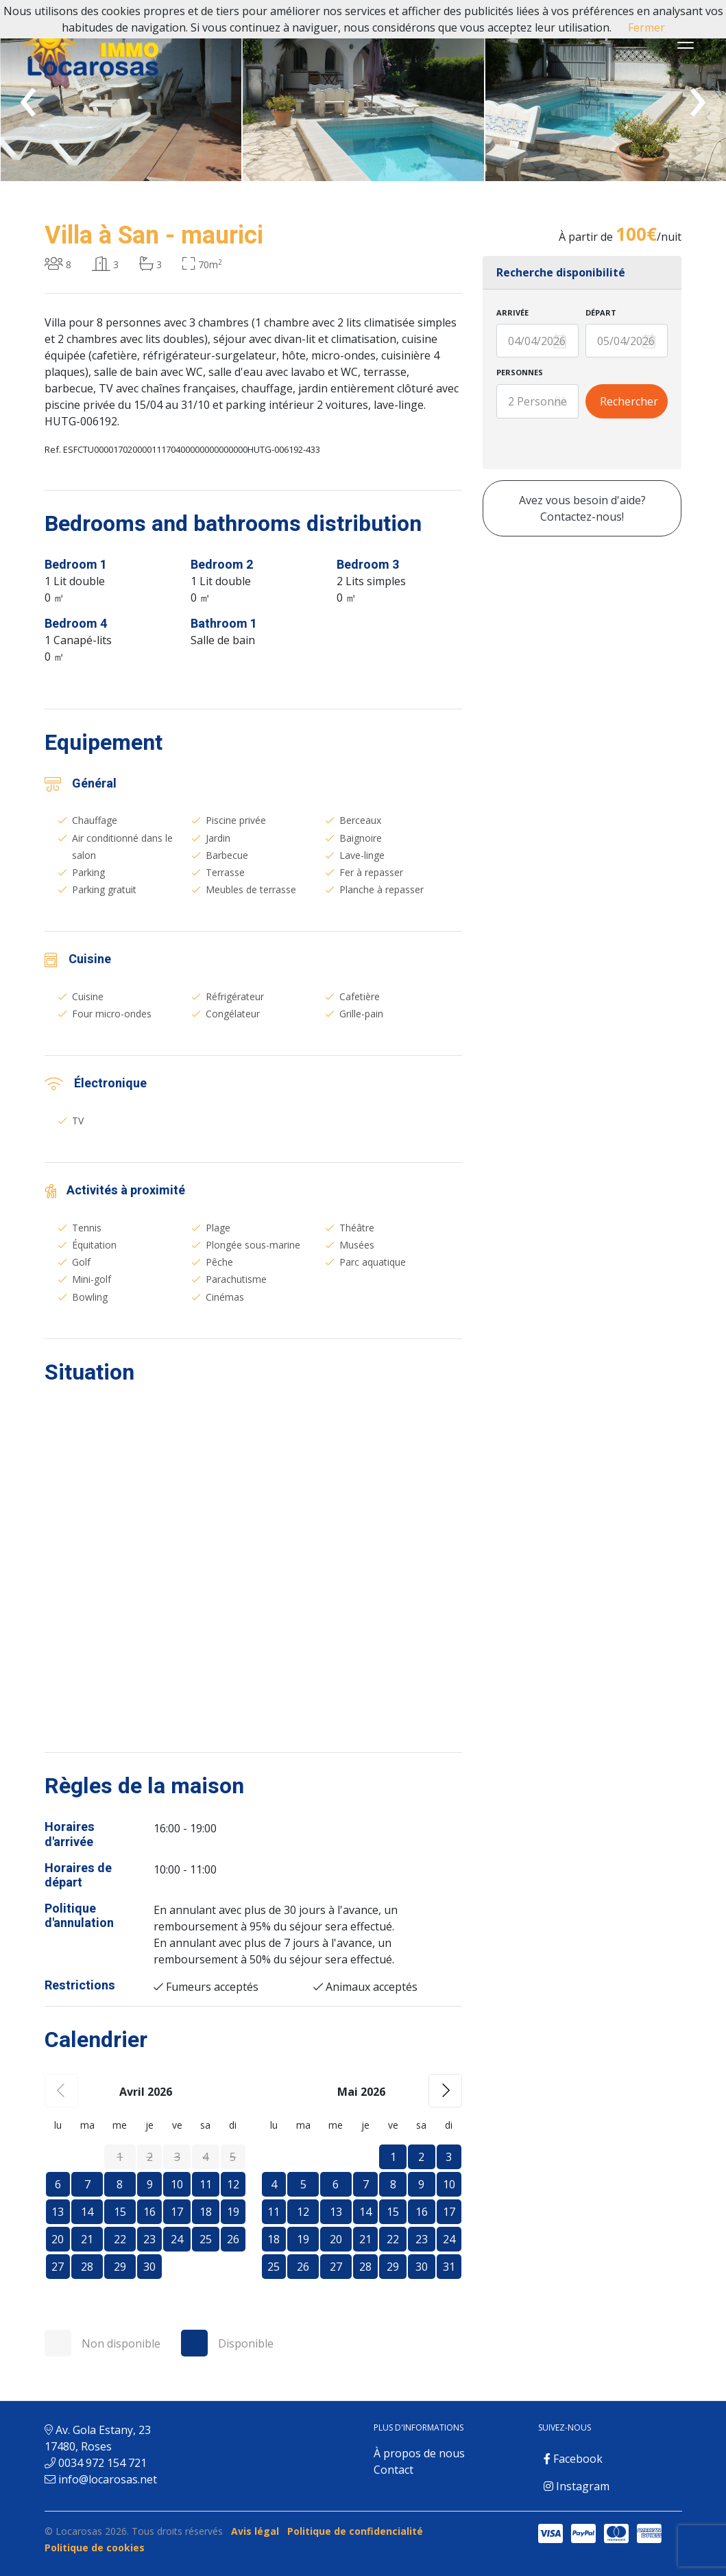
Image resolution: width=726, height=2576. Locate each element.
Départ (600, 312)
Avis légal (255, 2531)
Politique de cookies (95, 2547)
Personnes (519, 372)
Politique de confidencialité (355, 2531)
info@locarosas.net (107, 2479)
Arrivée (512, 312)
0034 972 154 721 (102, 2462)
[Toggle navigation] (685, 42)
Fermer (646, 27)
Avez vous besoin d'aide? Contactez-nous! (582, 508)
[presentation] (28, 94)
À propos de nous (419, 2453)
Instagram (576, 2486)
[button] (445, 2090)
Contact (393, 2469)
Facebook (573, 2458)
